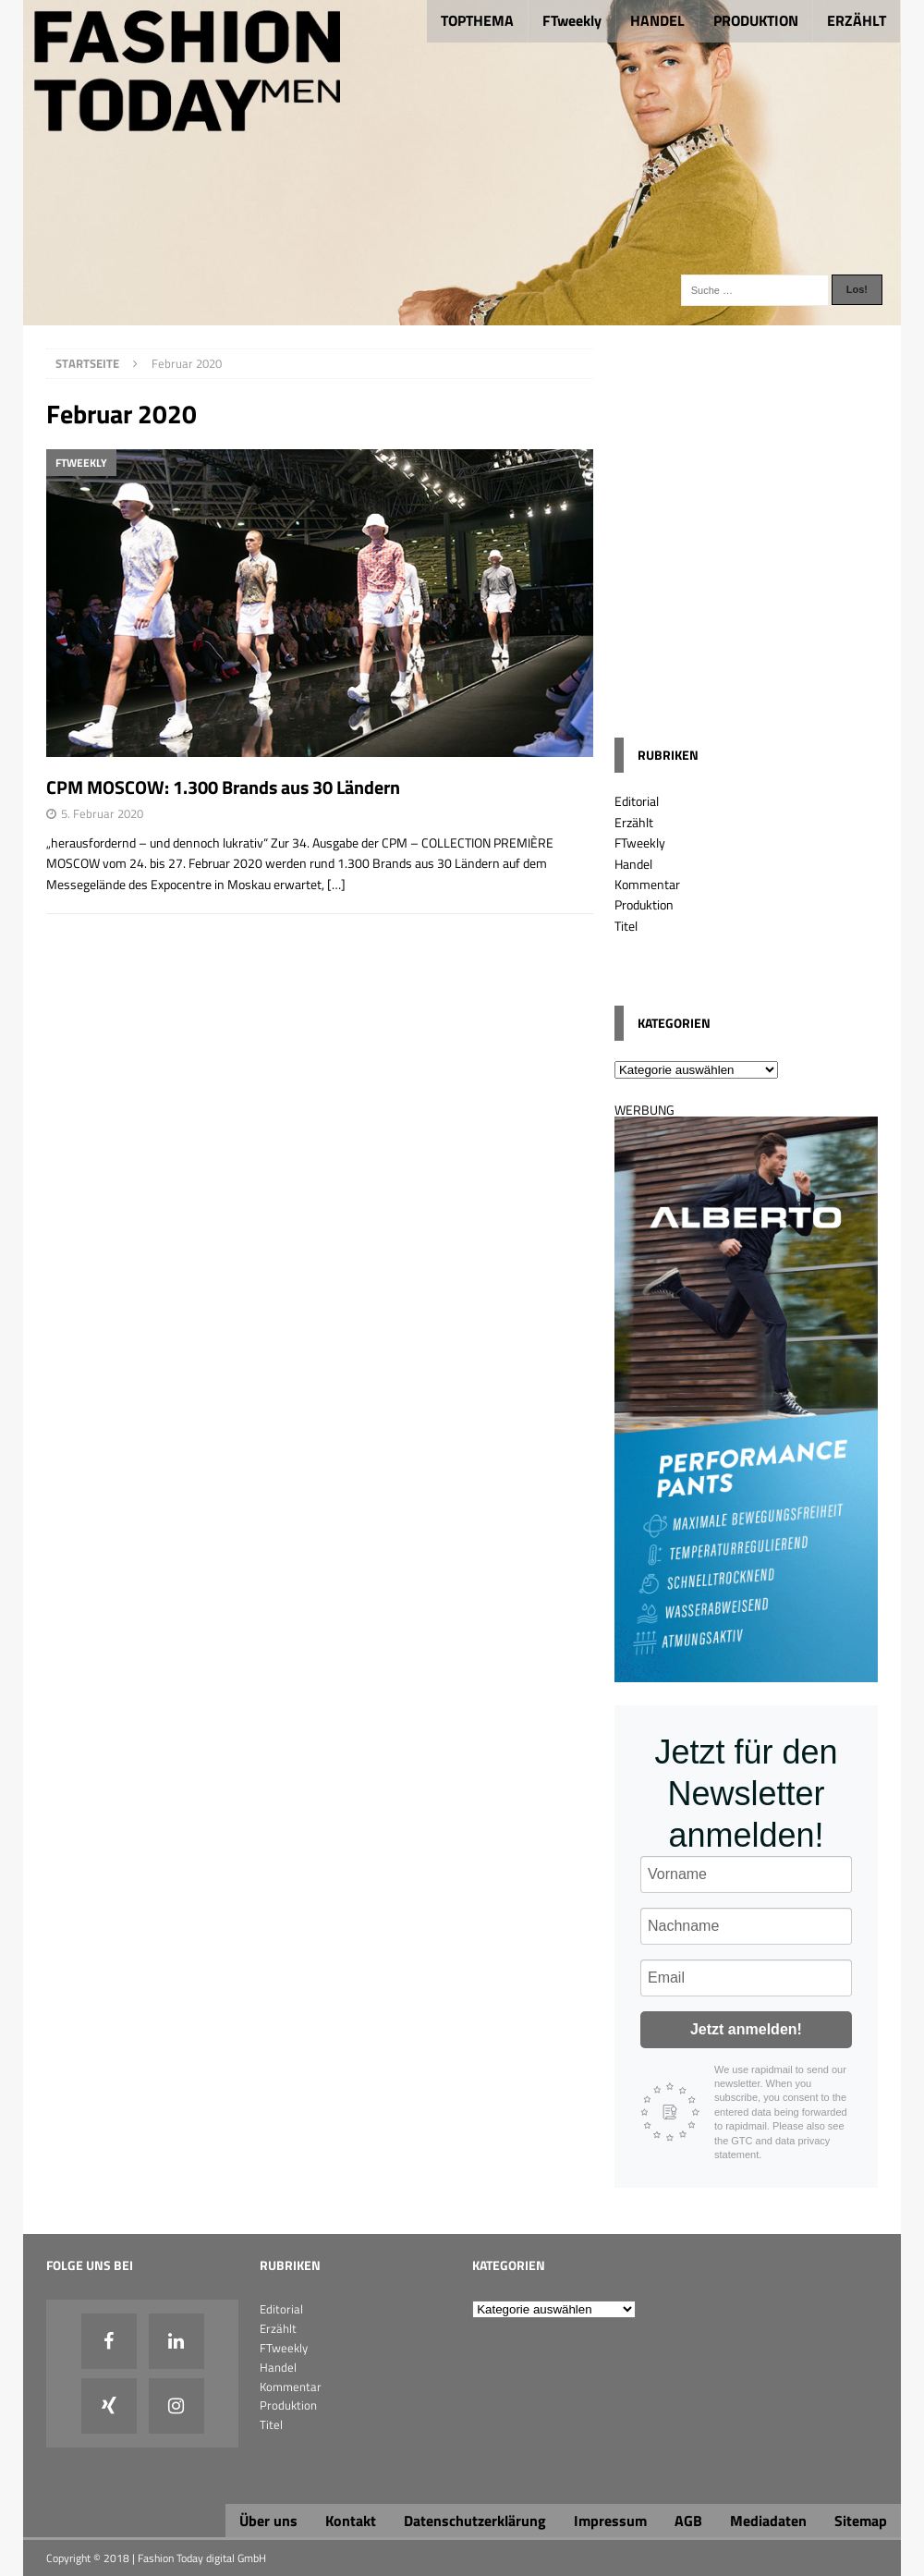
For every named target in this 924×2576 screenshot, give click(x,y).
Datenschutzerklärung (475, 2520)
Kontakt (350, 2520)
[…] (336, 884)
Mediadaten (768, 2520)
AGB (688, 2520)
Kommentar (647, 884)
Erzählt (633, 822)
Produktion (644, 904)
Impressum (610, 2520)
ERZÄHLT (856, 20)
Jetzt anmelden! (746, 2029)
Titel (626, 925)
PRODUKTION (755, 20)
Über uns (268, 2520)
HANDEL (657, 20)
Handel (633, 863)
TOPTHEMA (477, 20)
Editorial (636, 801)
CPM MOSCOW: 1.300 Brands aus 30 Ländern (223, 787)
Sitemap (860, 2520)
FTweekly (572, 20)
